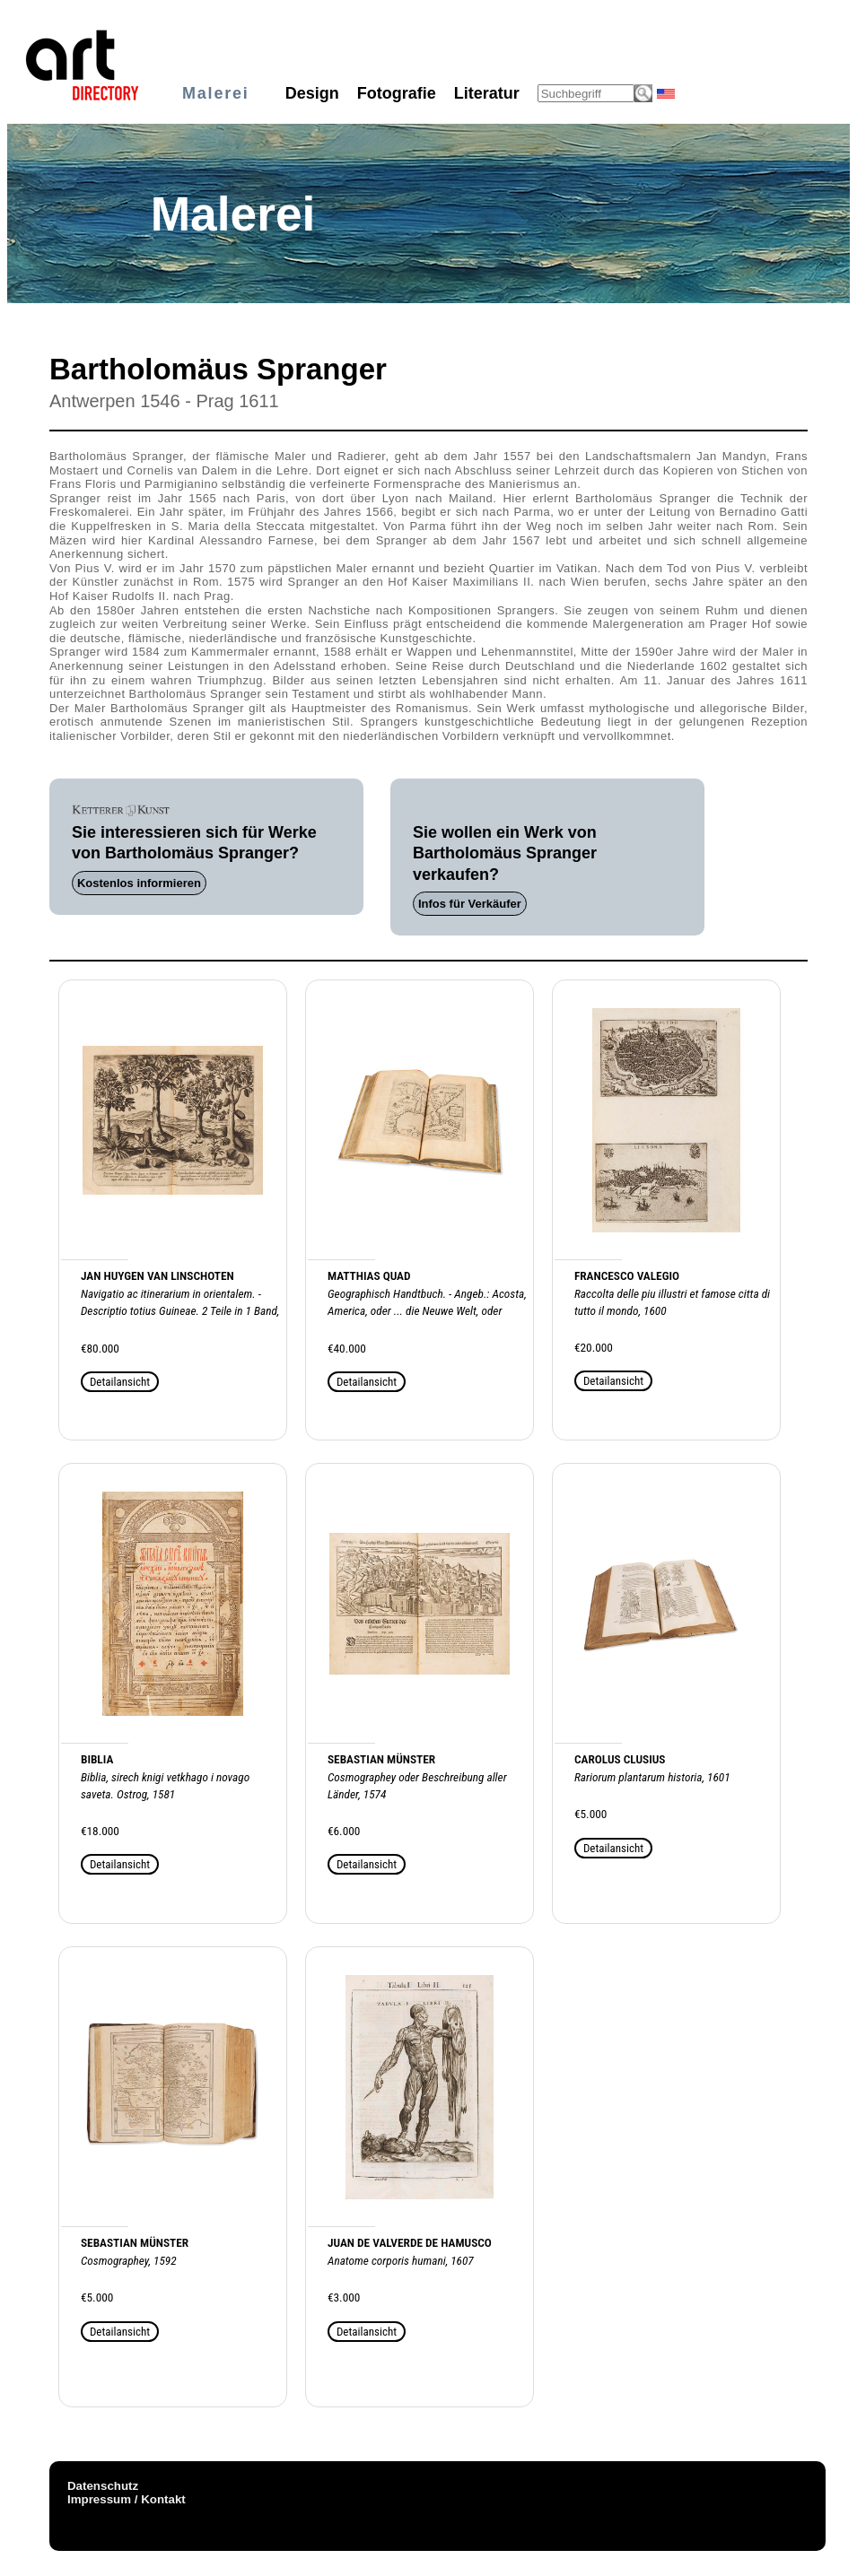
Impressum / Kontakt (126, 2499)
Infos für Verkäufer (469, 903)
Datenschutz (102, 2486)
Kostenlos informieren (139, 883)
